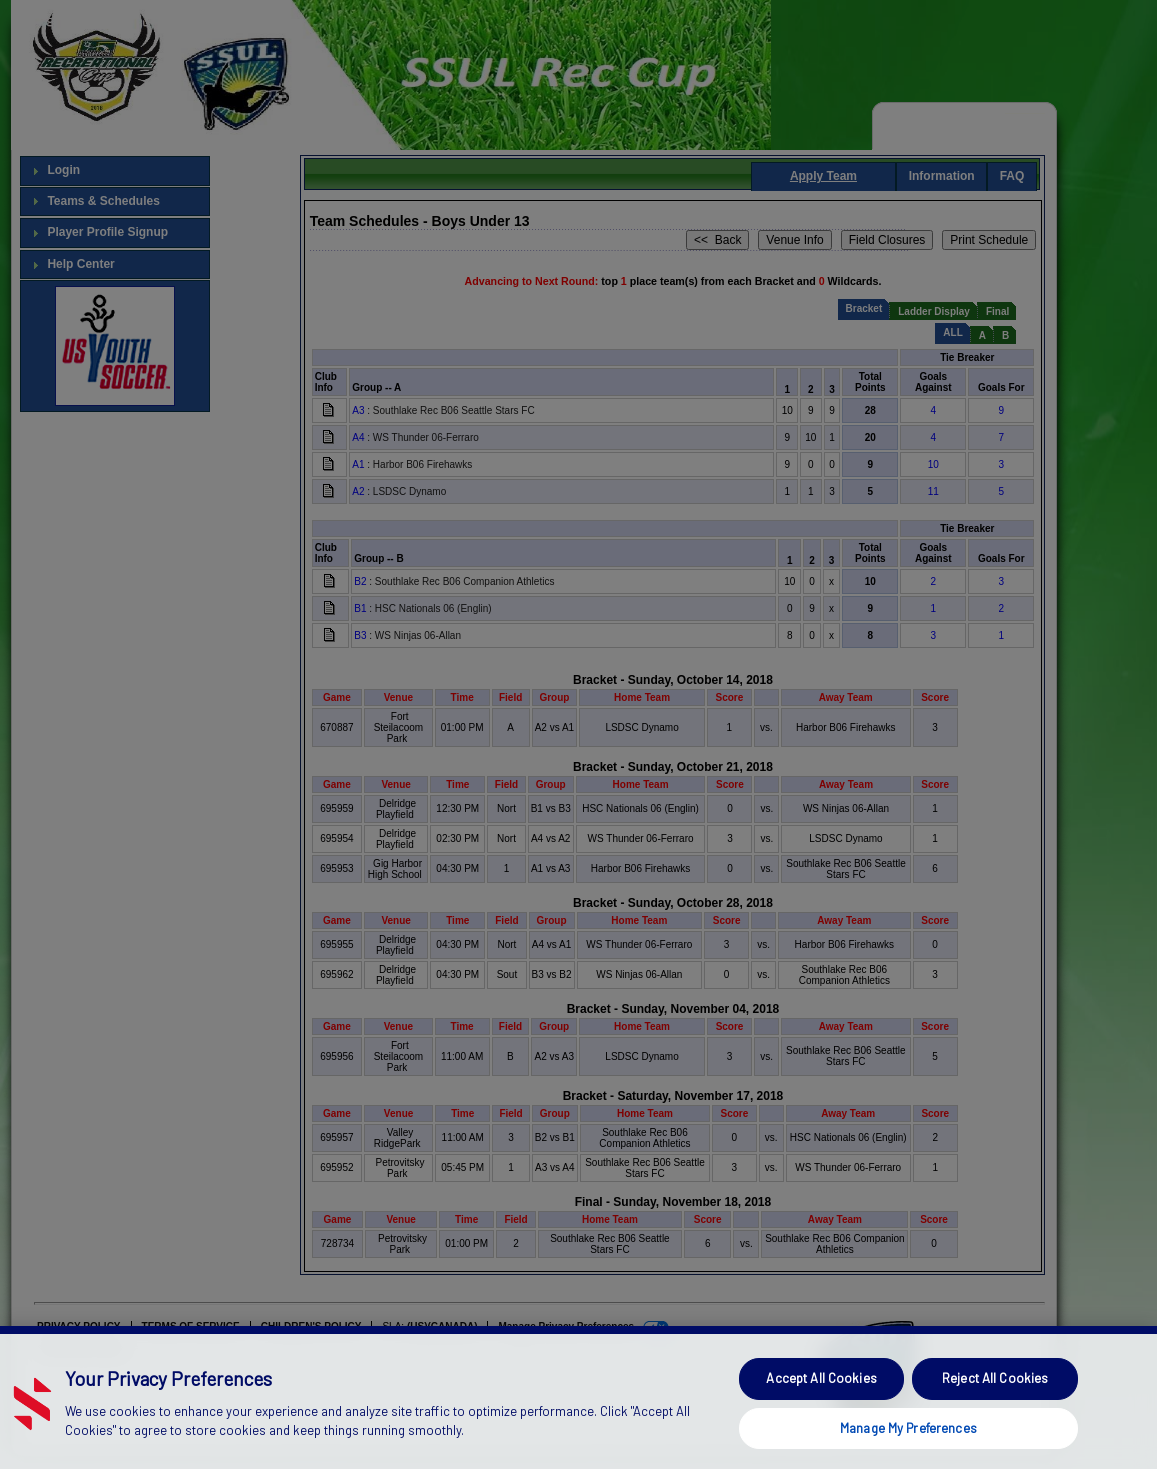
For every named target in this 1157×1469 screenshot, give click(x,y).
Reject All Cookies (995, 1410)
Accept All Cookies (821, 1410)
